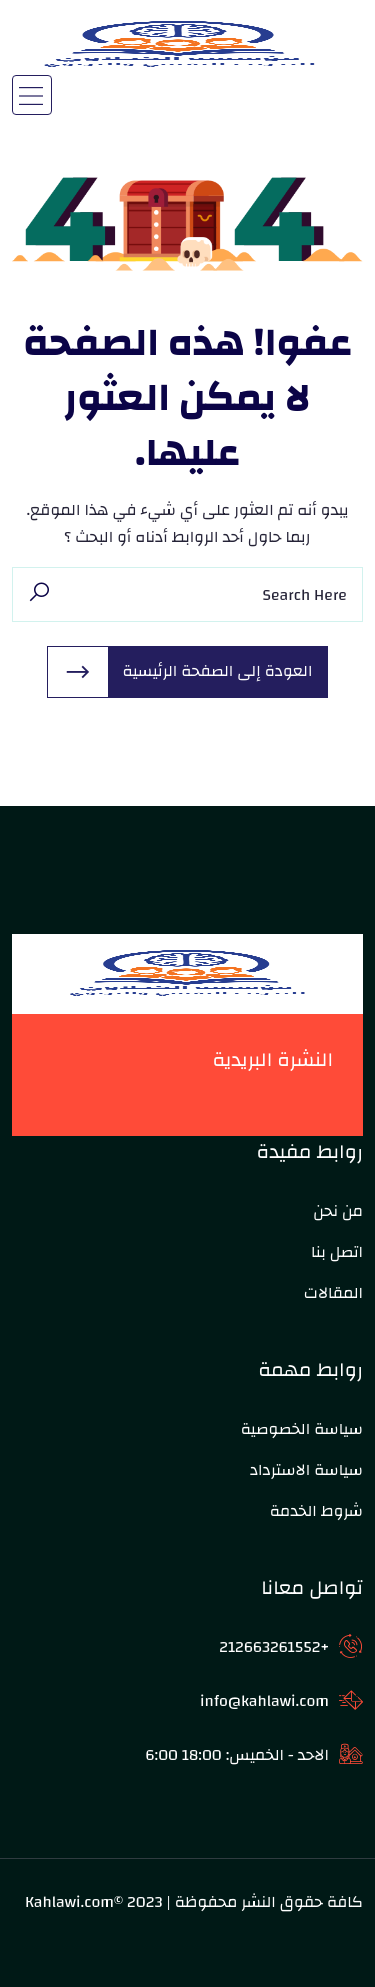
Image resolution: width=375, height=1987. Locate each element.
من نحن (338, 1211)
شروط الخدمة (316, 1511)
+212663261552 (274, 1647)
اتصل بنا (337, 1252)
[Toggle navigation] (32, 95)
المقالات (333, 1293)
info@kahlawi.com (264, 1701)
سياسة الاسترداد (306, 1470)
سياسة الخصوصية (302, 1429)
